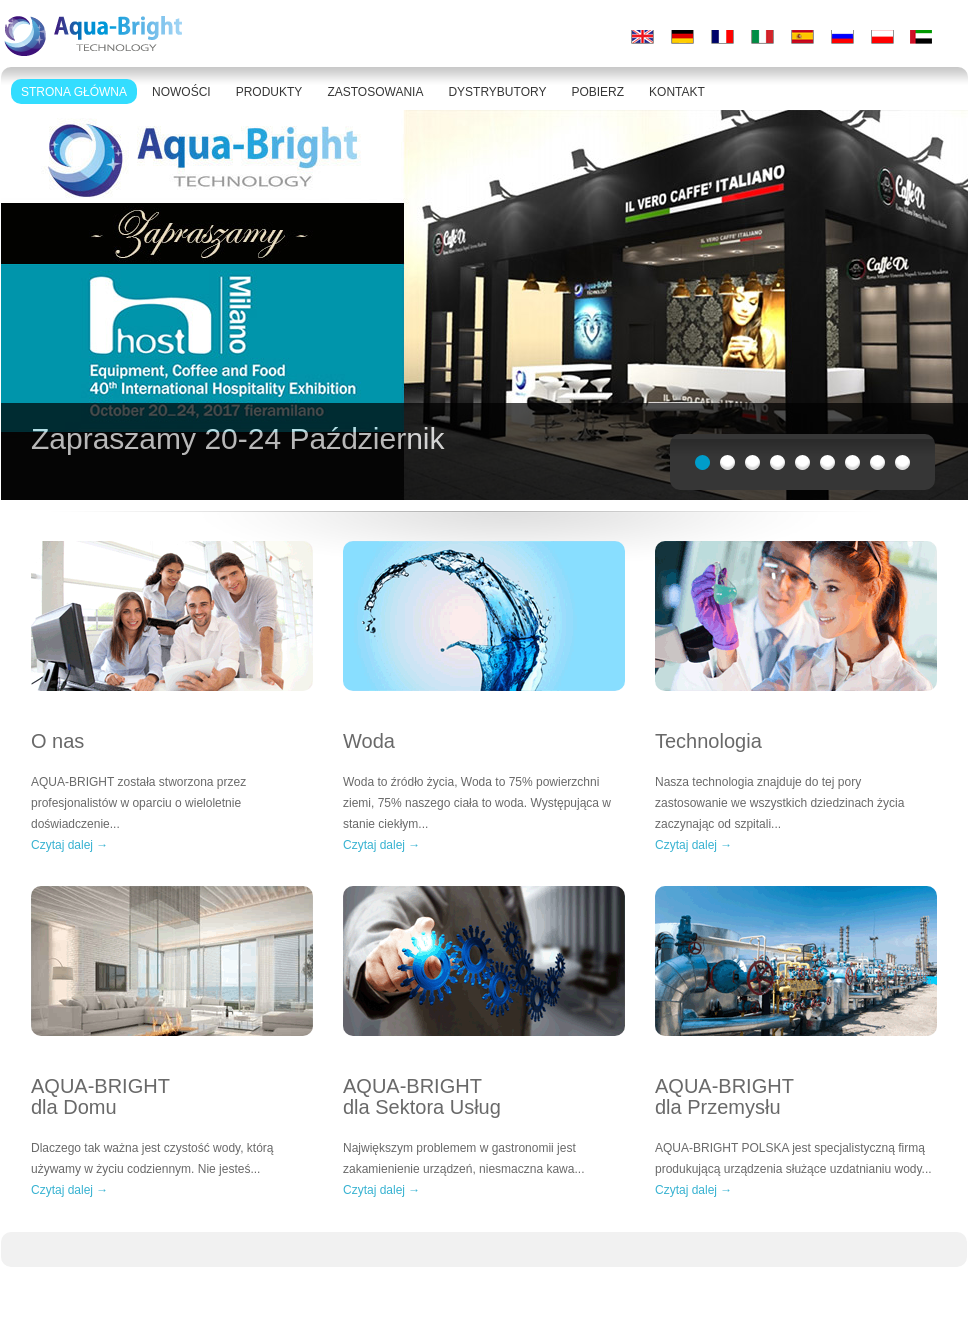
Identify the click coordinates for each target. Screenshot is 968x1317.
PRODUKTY (269, 92)
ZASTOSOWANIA (375, 92)
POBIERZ (597, 92)
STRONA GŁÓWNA (74, 92)
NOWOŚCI (181, 92)
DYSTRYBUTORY (497, 92)
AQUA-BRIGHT (172, 1097)
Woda (369, 741)
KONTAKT (677, 92)
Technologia (708, 741)
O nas (57, 741)
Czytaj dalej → (69, 845)
